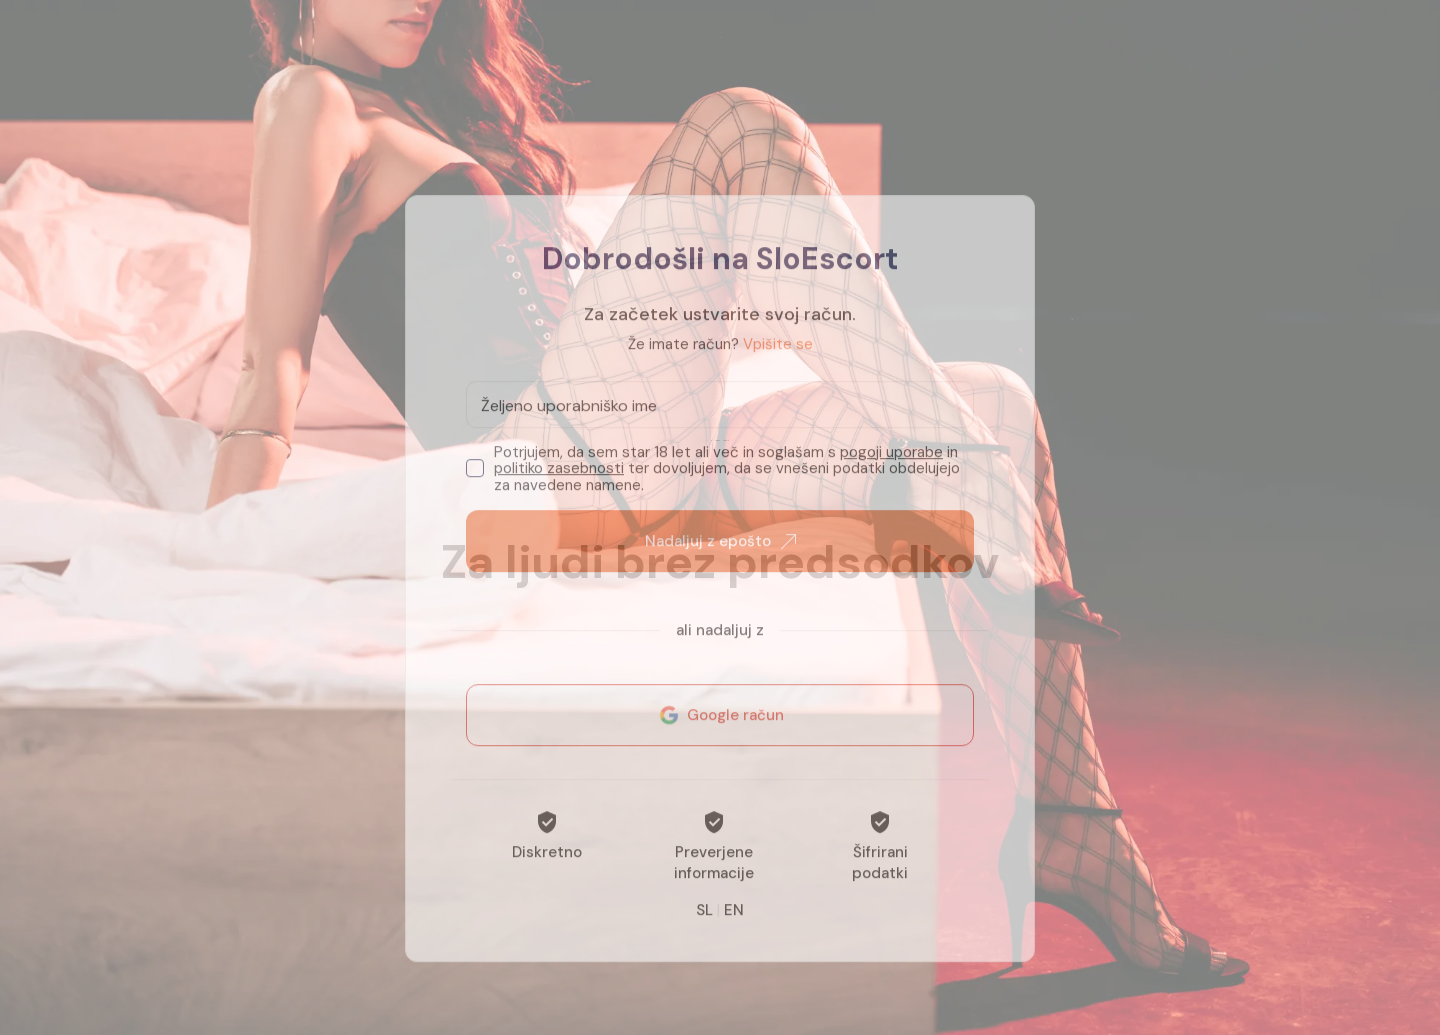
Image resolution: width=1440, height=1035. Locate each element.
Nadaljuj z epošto (720, 562)
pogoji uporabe (891, 473)
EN (734, 931)
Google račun (720, 736)
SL (704, 931)
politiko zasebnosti (559, 489)
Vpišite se (778, 365)
